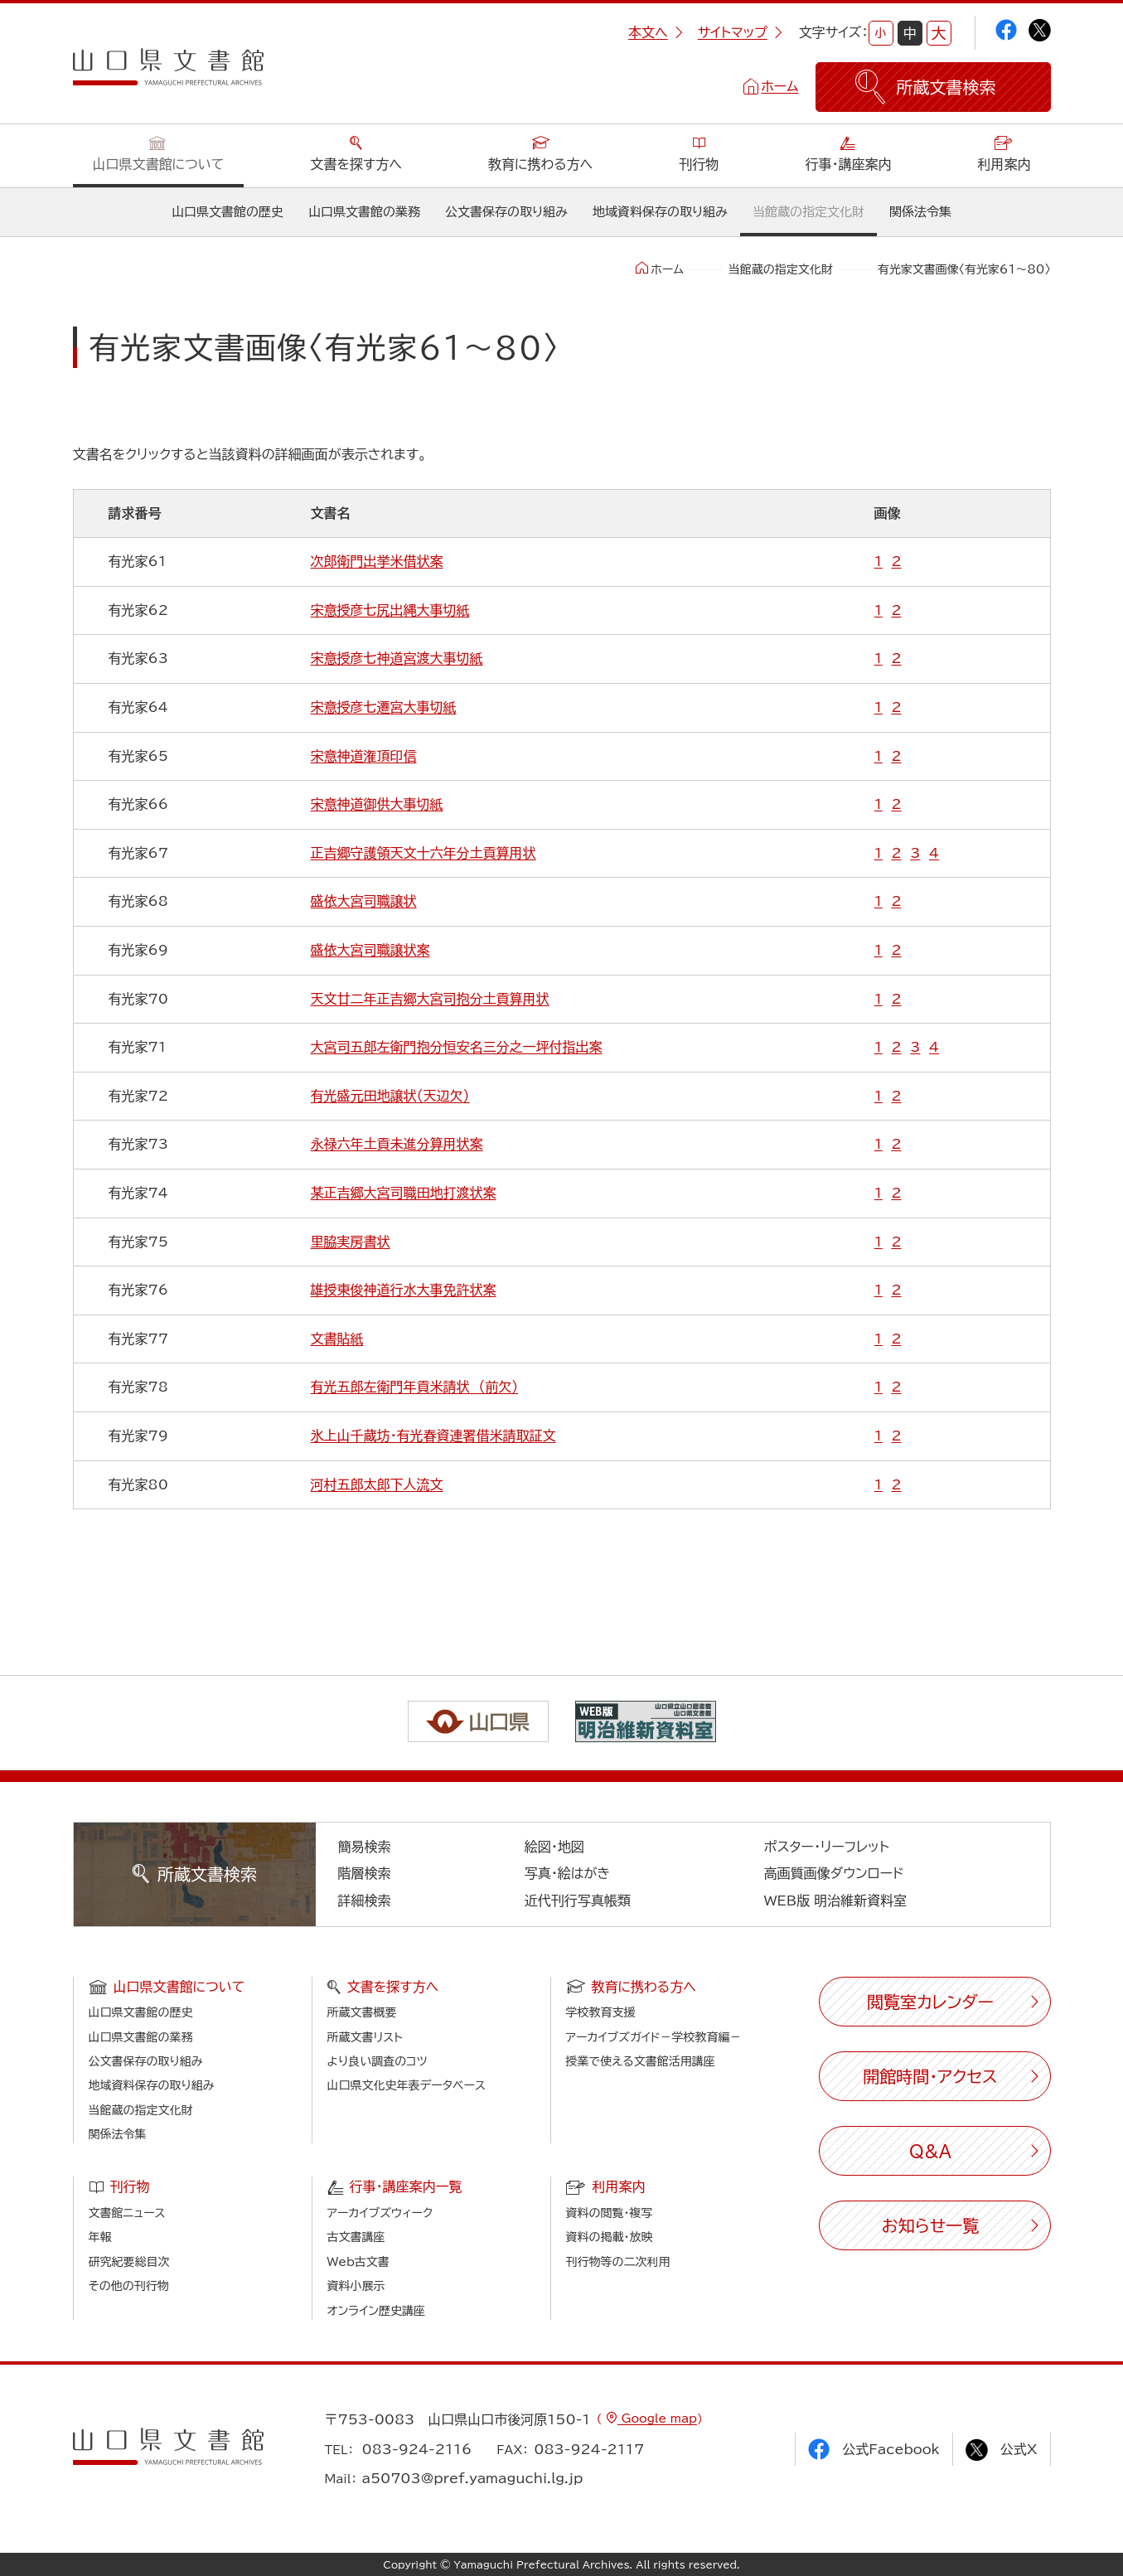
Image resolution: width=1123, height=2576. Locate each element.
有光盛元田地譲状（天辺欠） (390, 1095)
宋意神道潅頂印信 (364, 756)
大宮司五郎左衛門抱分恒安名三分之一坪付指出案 (457, 1046)
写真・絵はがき (568, 1873)
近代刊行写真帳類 (578, 1900)
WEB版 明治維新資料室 (836, 1900)
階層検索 (364, 1873)
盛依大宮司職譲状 (364, 901)
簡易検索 (364, 1846)
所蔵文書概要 (362, 2012)
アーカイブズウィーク (380, 2213)
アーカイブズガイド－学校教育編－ (654, 2037)
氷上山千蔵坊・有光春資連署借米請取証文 (433, 1435)
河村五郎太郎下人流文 (377, 1484)
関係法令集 (920, 212)
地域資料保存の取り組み (660, 212)
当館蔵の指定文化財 (808, 212)
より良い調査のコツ (377, 2061)
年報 (100, 2237)
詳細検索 (364, 1900)
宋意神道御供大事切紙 (377, 804)
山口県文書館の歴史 (227, 212)
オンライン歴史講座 (376, 2311)
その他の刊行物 (129, 2286)
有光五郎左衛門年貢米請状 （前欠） (415, 1386)
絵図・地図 (554, 1846)
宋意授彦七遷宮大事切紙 (384, 707)
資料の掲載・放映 (609, 2237)
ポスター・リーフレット (826, 1846)
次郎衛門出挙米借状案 (377, 561)
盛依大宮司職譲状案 (370, 949)
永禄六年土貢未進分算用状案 (397, 1143)
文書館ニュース (127, 2213)
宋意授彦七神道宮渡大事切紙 (397, 658)
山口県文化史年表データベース (406, 2085)
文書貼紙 (337, 1338)
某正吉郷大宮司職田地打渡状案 (403, 1192)
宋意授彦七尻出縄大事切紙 (390, 610)
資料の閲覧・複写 (609, 2213)
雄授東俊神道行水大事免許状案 (403, 1289)
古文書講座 (356, 2237)
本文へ (655, 32)
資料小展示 (356, 2286)
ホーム (779, 86)
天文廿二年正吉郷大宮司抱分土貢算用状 (430, 998)
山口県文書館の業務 (364, 212)
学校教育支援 (601, 2012)
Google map (657, 2418)
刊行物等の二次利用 (618, 2262)
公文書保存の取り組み (506, 212)
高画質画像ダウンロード (834, 1873)
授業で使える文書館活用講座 (640, 2061)
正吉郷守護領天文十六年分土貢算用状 (423, 852)
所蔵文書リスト (365, 2037)
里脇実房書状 (350, 1241)
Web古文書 (358, 2262)
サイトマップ (740, 32)
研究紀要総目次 (129, 2262)
